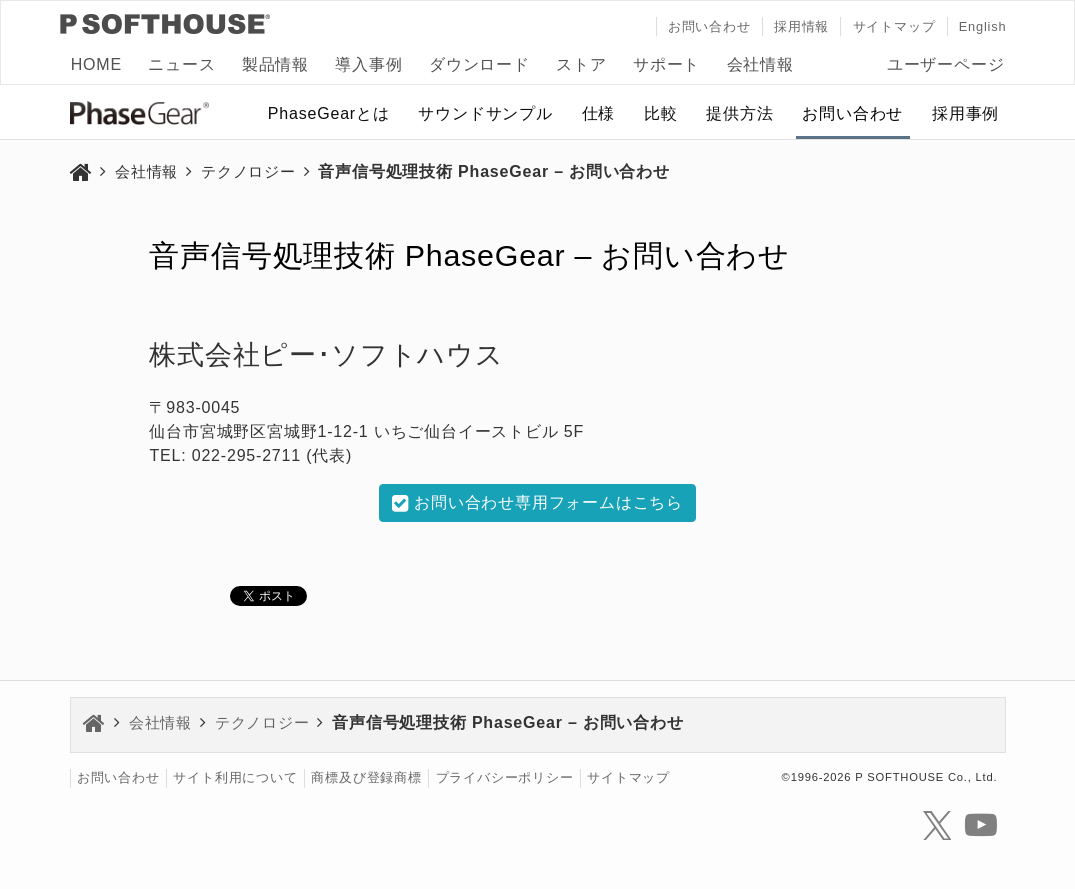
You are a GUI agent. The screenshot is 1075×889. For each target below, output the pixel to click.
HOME (96, 64)
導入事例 (368, 64)
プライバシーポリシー (505, 778)
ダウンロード (479, 64)
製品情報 (275, 64)
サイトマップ (894, 26)
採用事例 (965, 113)
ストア (581, 64)
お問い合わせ (709, 26)
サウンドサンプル (485, 113)
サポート (666, 64)
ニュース (181, 64)
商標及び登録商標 (366, 778)
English (983, 26)
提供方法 (739, 113)
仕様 (599, 113)
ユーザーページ (946, 64)
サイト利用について (235, 778)
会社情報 (760, 64)
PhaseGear (150, 117)
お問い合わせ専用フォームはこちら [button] (537, 503)
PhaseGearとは (329, 113)
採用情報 (801, 26)
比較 (661, 113)
